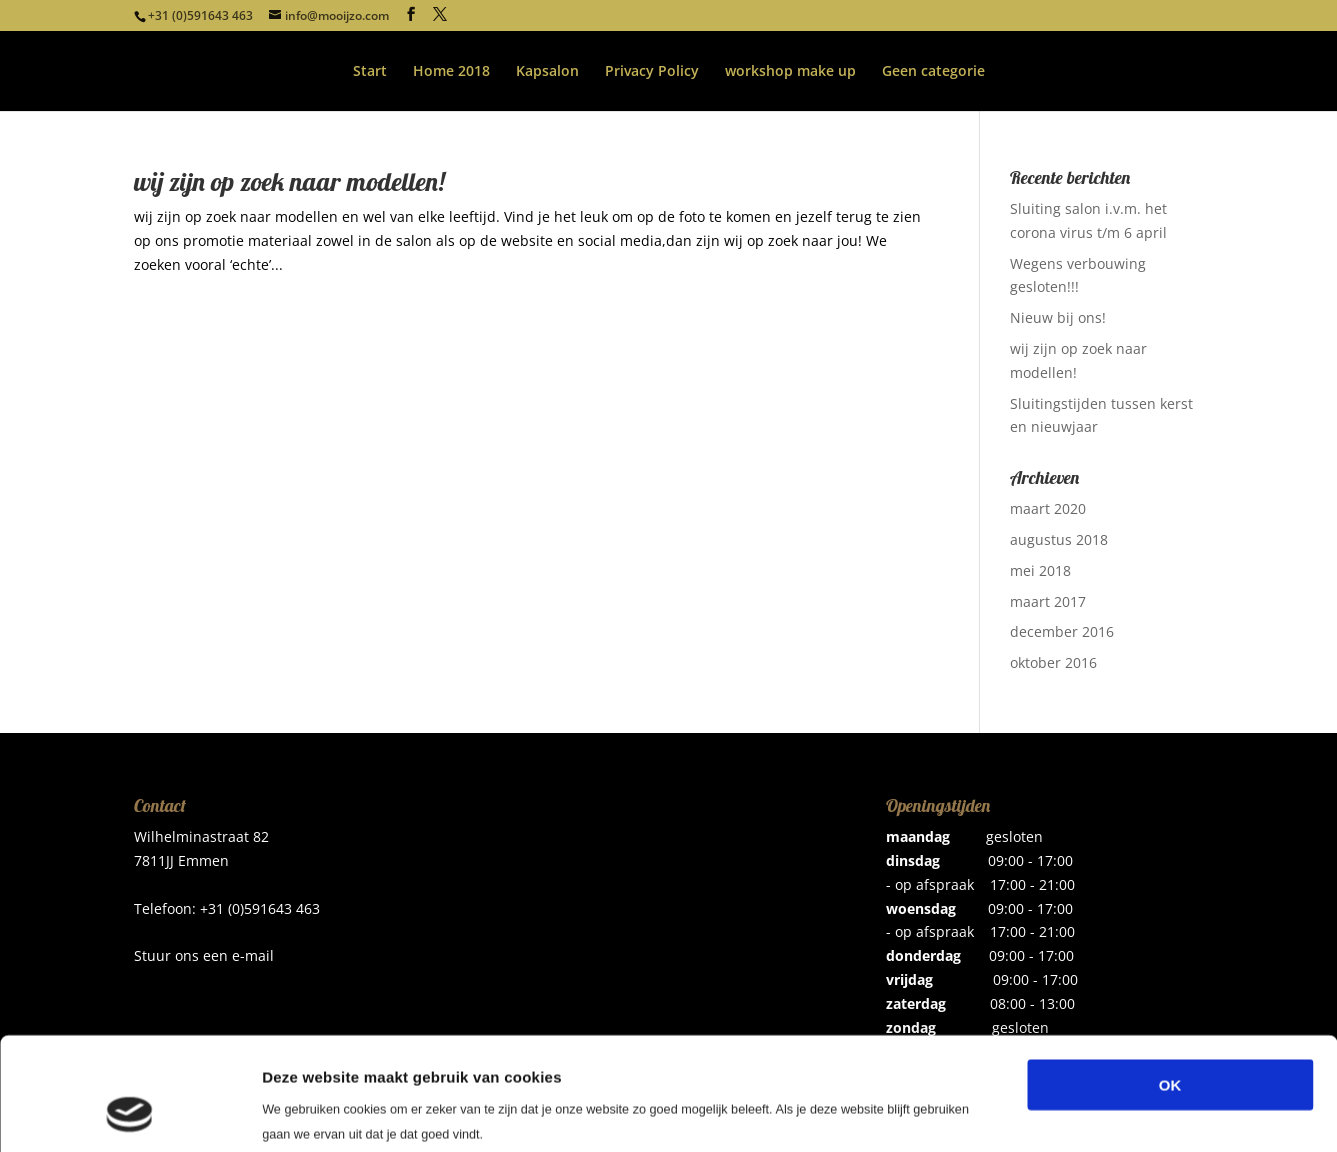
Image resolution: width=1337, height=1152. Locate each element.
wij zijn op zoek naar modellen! (289, 181)
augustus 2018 (1059, 539)
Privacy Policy (652, 72)
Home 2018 (451, 72)
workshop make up (790, 72)
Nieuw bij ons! (1058, 317)
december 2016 (1062, 631)
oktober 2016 (1053, 662)
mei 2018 (1040, 570)
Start (370, 72)
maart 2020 (1048, 508)
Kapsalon (547, 72)
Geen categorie (933, 72)
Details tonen (1080, 1112)
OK (1170, 982)
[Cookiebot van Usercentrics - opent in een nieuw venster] (129, 1113)
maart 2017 (1048, 601)
